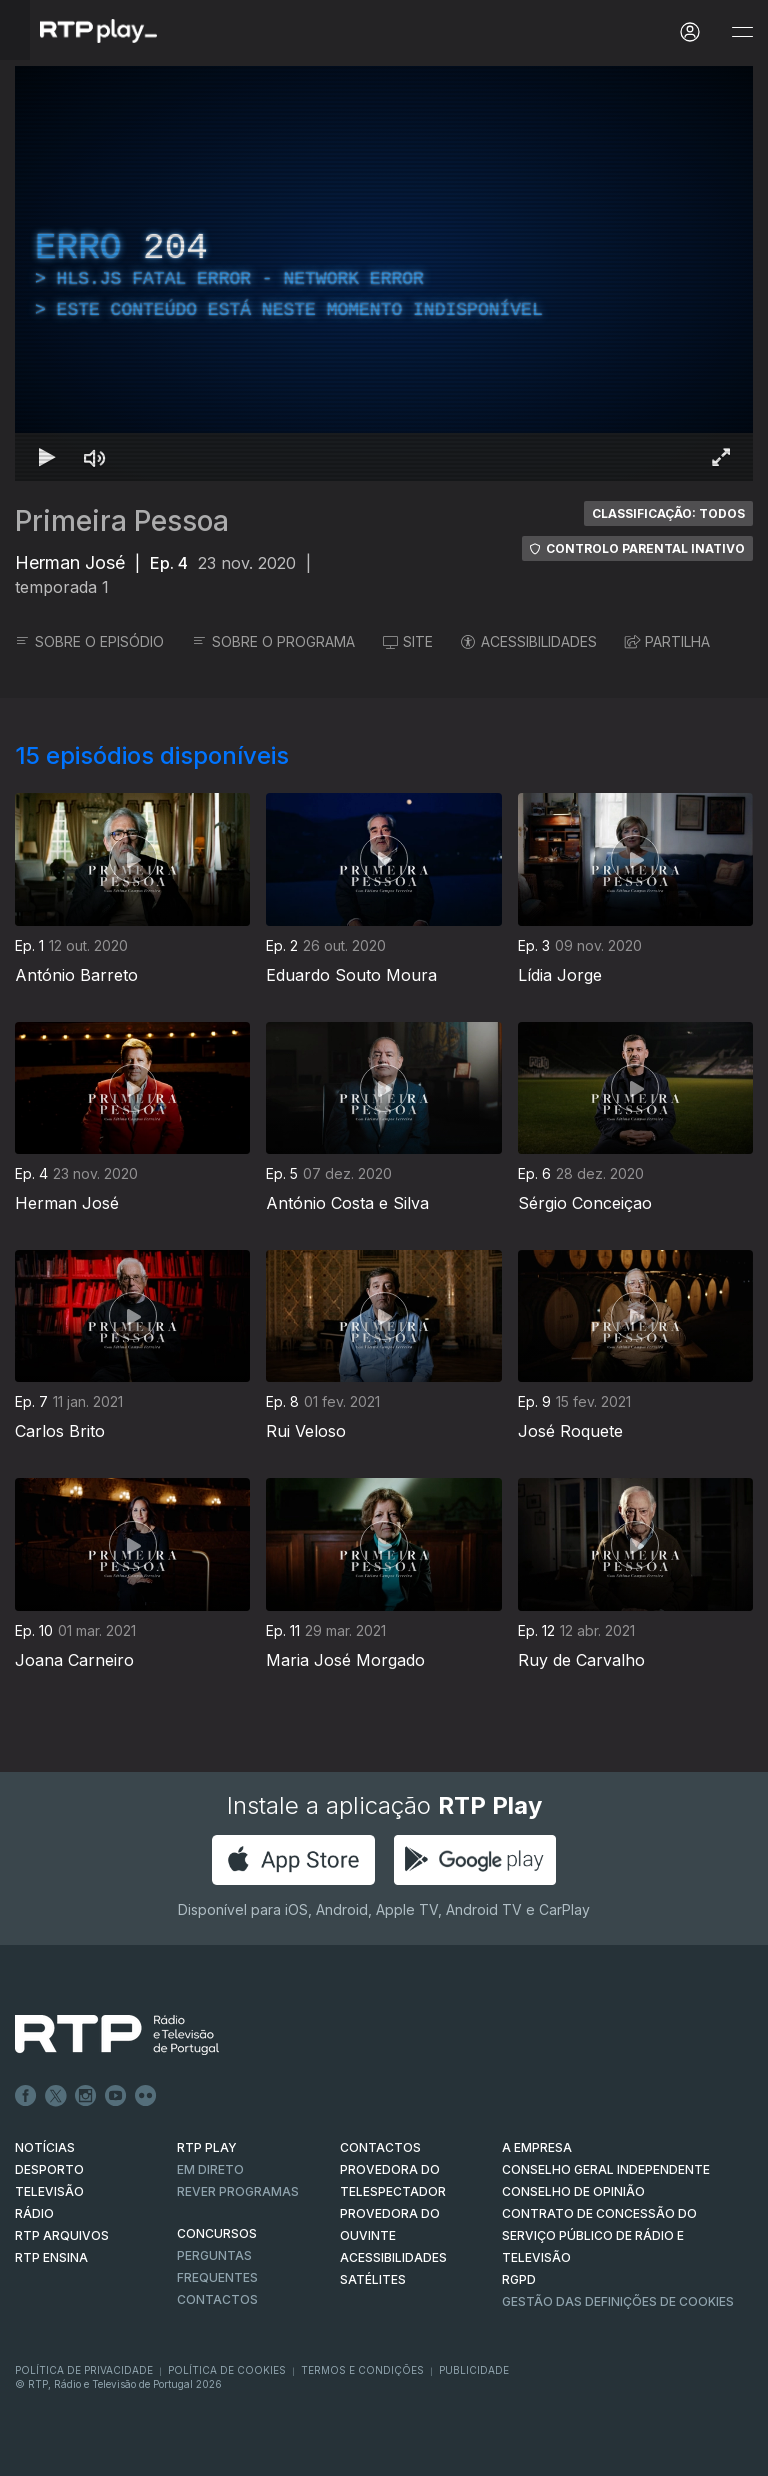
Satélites (373, 2279)
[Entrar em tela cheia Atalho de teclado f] (721, 457)
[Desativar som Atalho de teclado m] (95, 457)
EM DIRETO (210, 2169)
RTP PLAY (207, 2147)
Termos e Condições (362, 2370)
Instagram (86, 2096)
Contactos (217, 2299)
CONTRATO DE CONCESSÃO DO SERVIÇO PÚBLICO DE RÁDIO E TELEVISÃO (599, 2235)
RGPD (519, 2279)
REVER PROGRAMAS (238, 2191)
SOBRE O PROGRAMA (273, 641)
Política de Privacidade (84, 2370)
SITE (408, 641)
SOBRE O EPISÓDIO (89, 641)
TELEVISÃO (49, 2191)
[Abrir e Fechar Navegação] (742, 32)
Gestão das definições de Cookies (618, 2301)
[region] (384, 273)
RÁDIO (34, 2213)
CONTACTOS (380, 2147)
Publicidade (474, 2370)
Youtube (116, 2096)
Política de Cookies (227, 2370)
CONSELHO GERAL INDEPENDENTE (606, 2169)
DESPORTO (49, 2169)
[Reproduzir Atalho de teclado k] (47, 457)
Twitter (56, 2096)
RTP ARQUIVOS (62, 2235)
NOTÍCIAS (45, 2147)
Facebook (26, 2096)
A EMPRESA (537, 2147)
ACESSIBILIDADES (529, 641)
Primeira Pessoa (122, 521)
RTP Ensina (51, 2257)
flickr (146, 2096)
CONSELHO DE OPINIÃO (573, 2191)
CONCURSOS (217, 2233)
